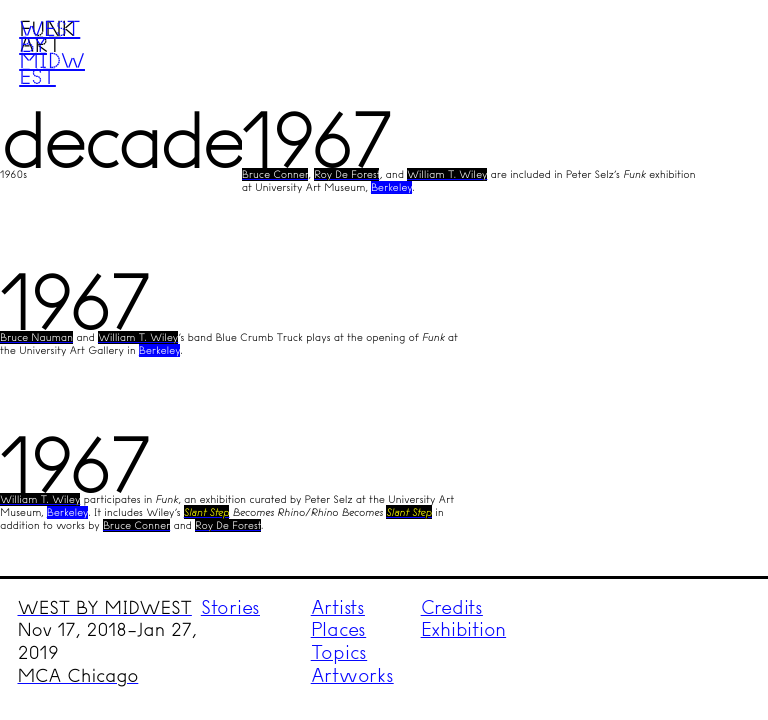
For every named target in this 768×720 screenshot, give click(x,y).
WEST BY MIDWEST (105, 608)
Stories (230, 607)
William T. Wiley (447, 174)
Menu (714, 53)
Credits (452, 607)
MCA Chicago (78, 676)
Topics (339, 652)
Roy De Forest (346, 174)
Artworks (352, 675)
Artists (338, 607)
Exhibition (464, 629)
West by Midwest (52, 52)
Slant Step (207, 512)
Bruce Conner (275, 174)
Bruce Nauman (36, 337)
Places (339, 629)
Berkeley (391, 187)
